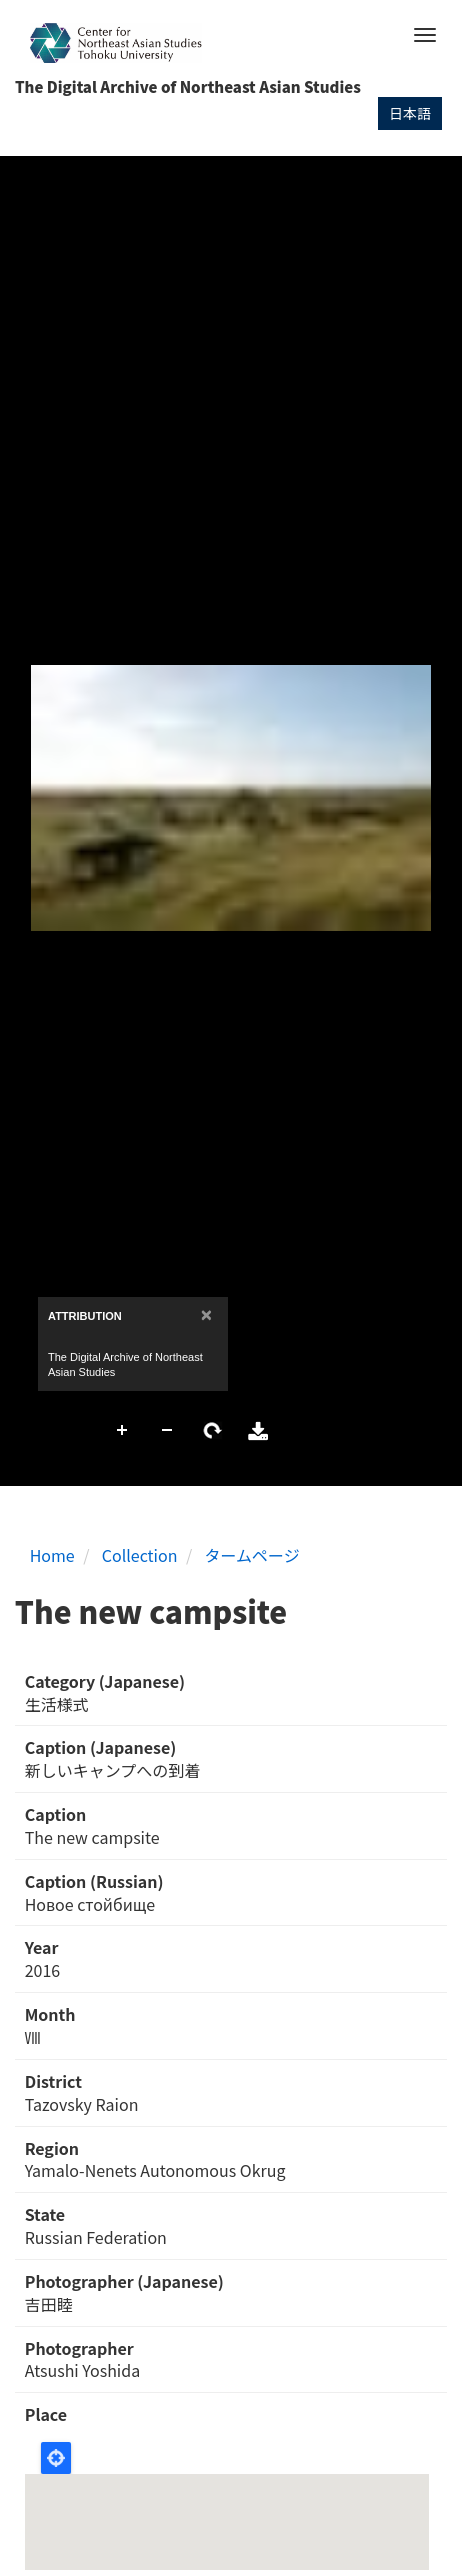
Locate (56, 2458)
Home (52, 1555)
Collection (140, 1555)
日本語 (410, 113)
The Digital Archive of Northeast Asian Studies (188, 86)
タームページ (252, 1555)
